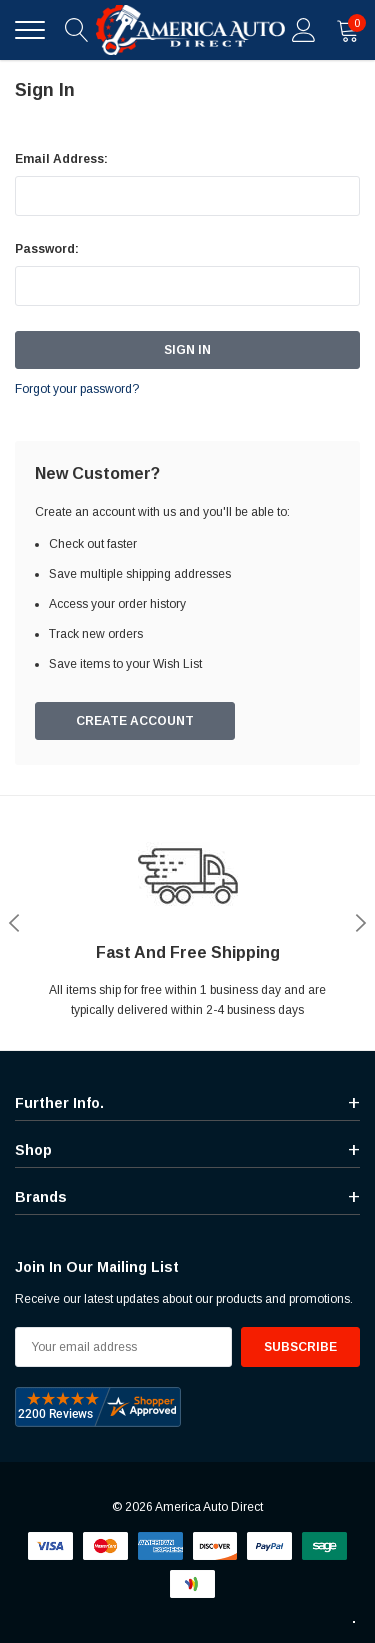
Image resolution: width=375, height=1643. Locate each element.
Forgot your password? (77, 389)
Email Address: (61, 159)
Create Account (135, 721)
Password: (47, 249)
